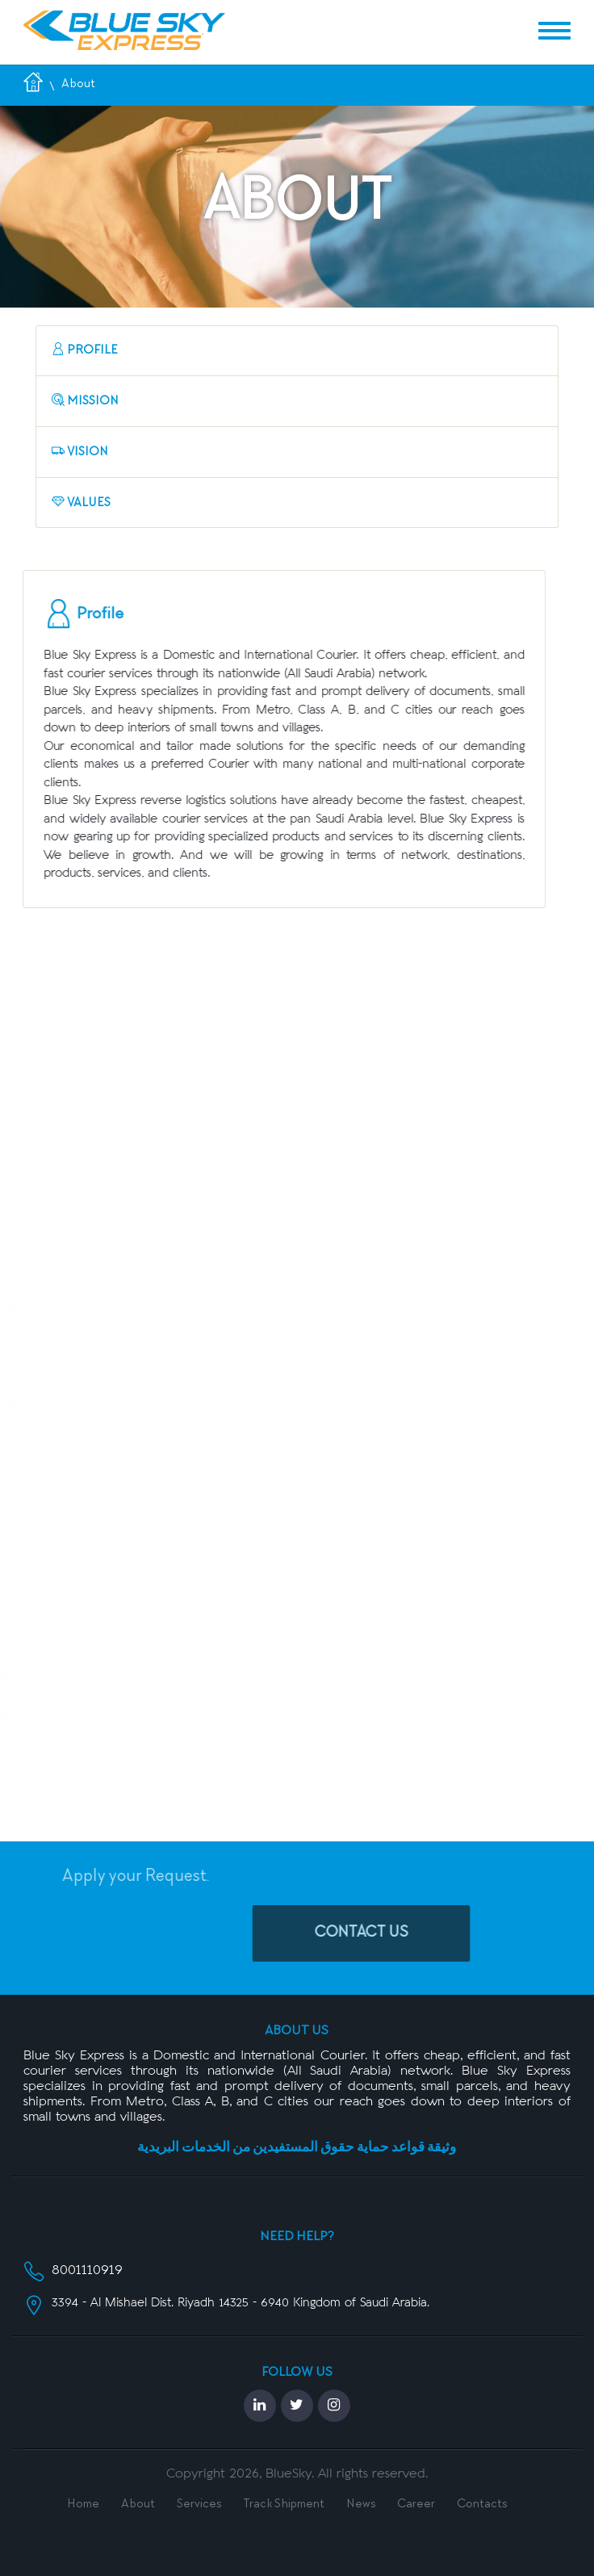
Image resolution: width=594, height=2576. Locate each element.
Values (81, 502)
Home (83, 2505)
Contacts (482, 2505)
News (360, 2505)
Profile (85, 350)
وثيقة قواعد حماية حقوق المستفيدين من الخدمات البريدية (296, 2148)
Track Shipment (283, 2505)
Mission (85, 400)
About (138, 2505)
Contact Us (403, 1933)
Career (416, 2505)
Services (199, 2505)
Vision (80, 451)
